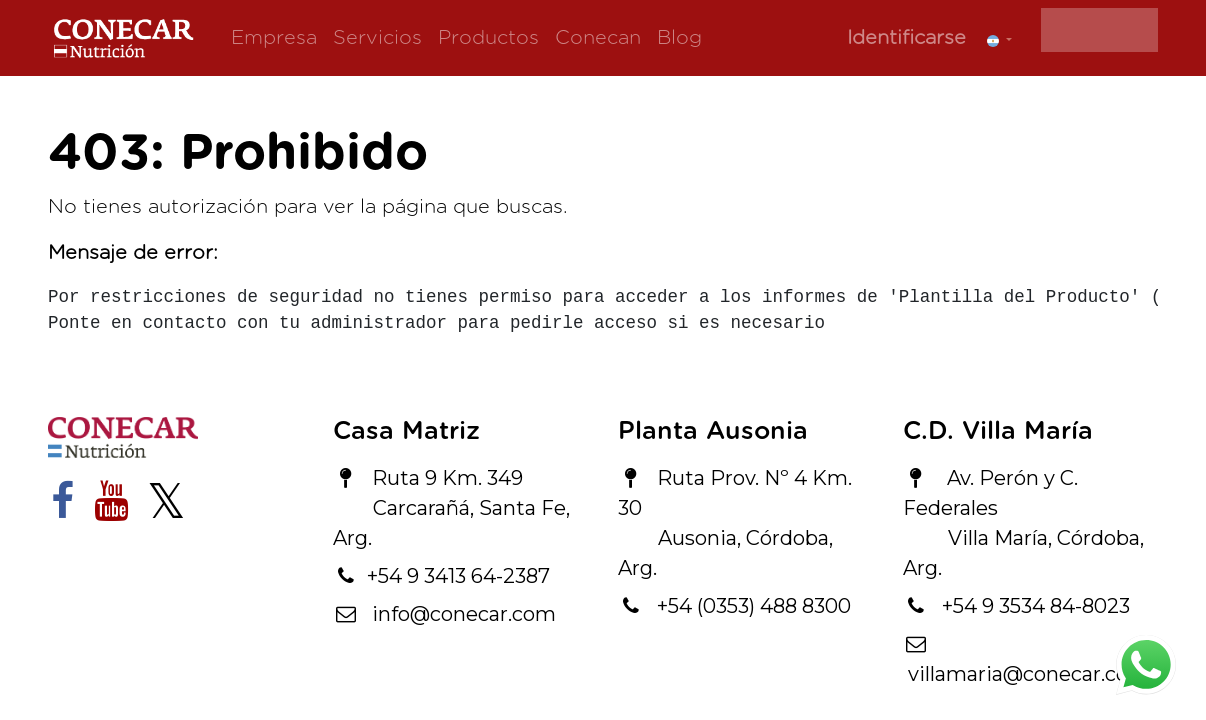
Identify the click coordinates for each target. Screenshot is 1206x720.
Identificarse (906, 38)
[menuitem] (274, 38)
